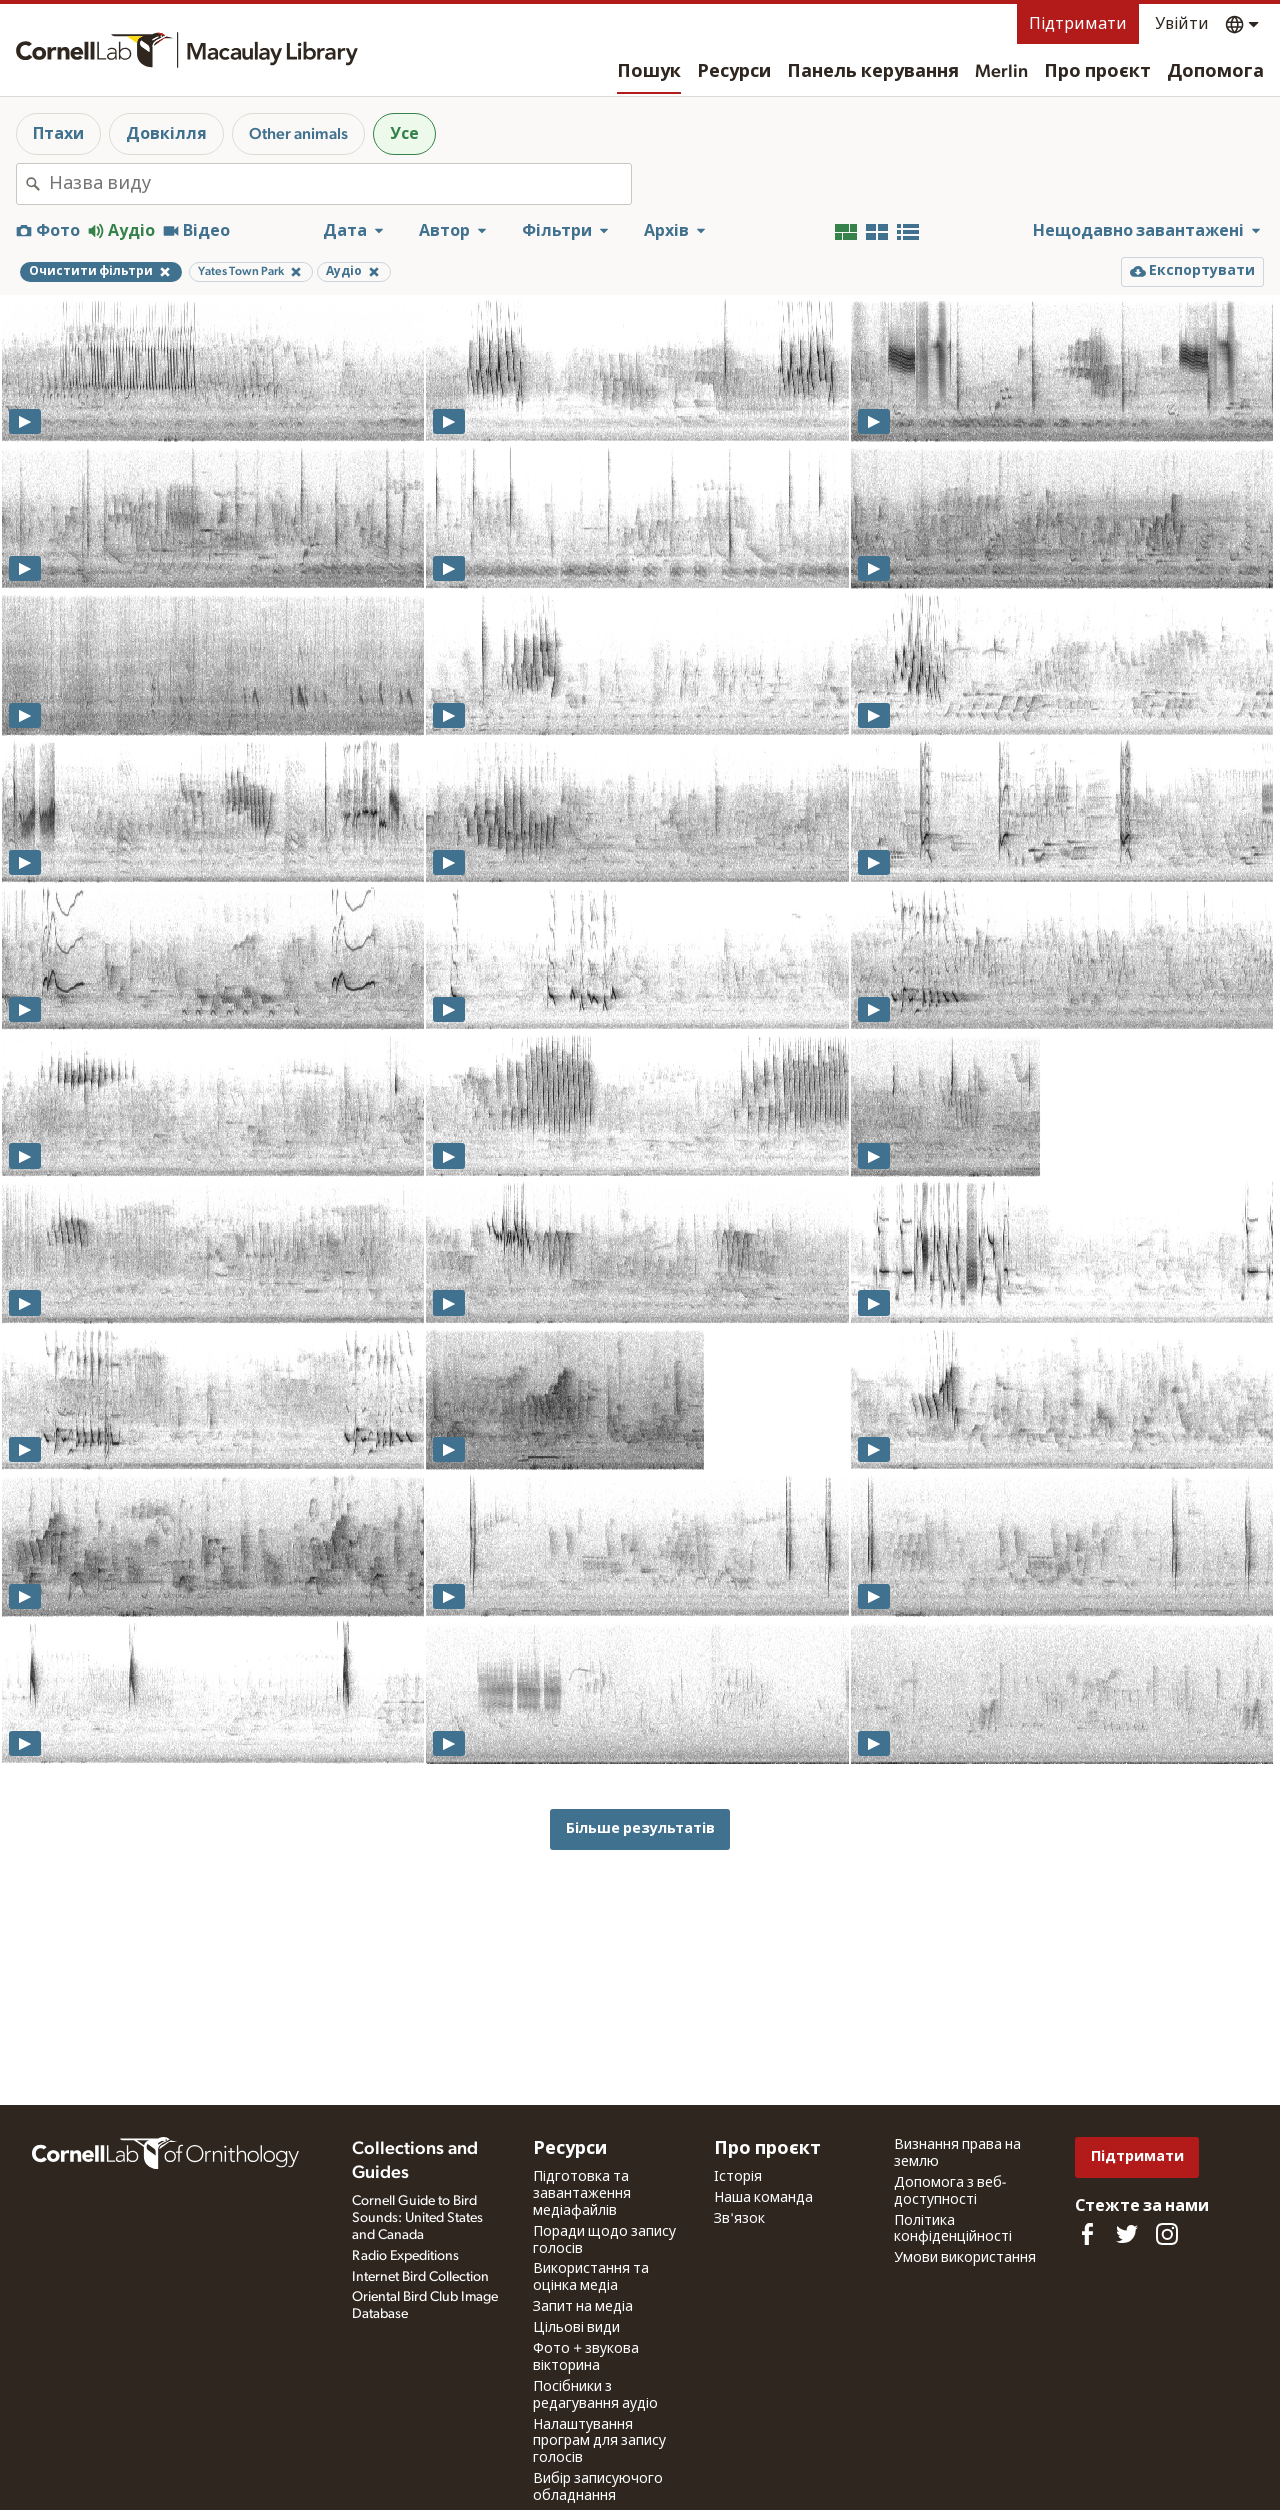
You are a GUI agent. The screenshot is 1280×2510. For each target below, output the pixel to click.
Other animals (298, 134)
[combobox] (340, 184)
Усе (404, 134)
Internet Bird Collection (420, 2277)
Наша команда (763, 2198)
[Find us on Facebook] (1087, 2234)
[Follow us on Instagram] (1167, 2234)
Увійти (1182, 24)
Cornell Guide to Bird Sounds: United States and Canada (417, 2218)
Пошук (649, 72)
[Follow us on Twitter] (1127, 2234)
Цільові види (576, 2328)
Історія (738, 2177)
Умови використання (965, 2258)
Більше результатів (640, 1828)
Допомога (1215, 72)
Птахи (58, 134)
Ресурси (734, 72)
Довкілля (166, 134)
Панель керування (873, 72)
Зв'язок (739, 2219)
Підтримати (1078, 24)
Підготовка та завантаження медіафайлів (582, 2194)
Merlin (1001, 72)
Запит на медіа (583, 2307)
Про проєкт (1097, 72)
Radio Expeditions (405, 2256)
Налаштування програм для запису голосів (599, 2442)
